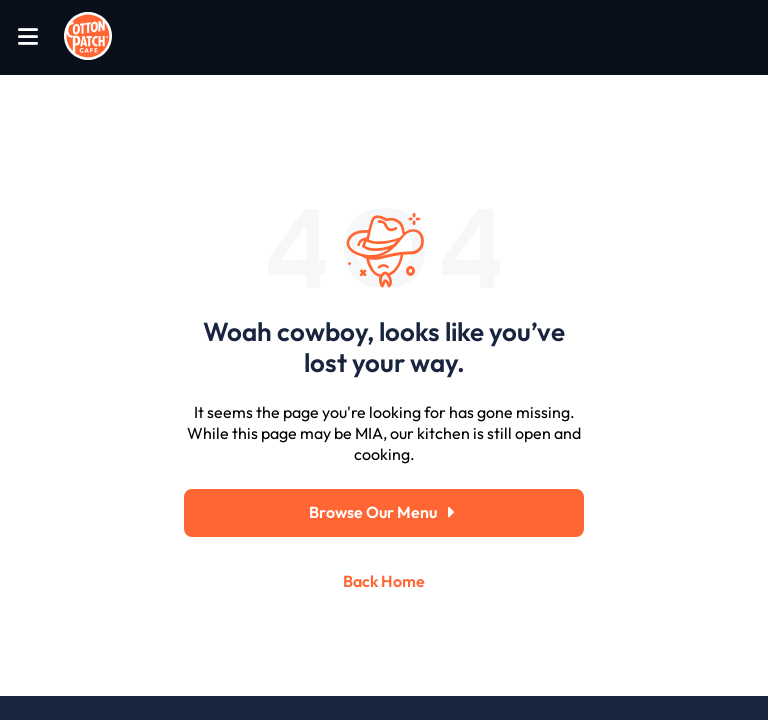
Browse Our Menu (384, 512)
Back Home (384, 581)
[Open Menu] (28, 37)
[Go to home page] (88, 37)
